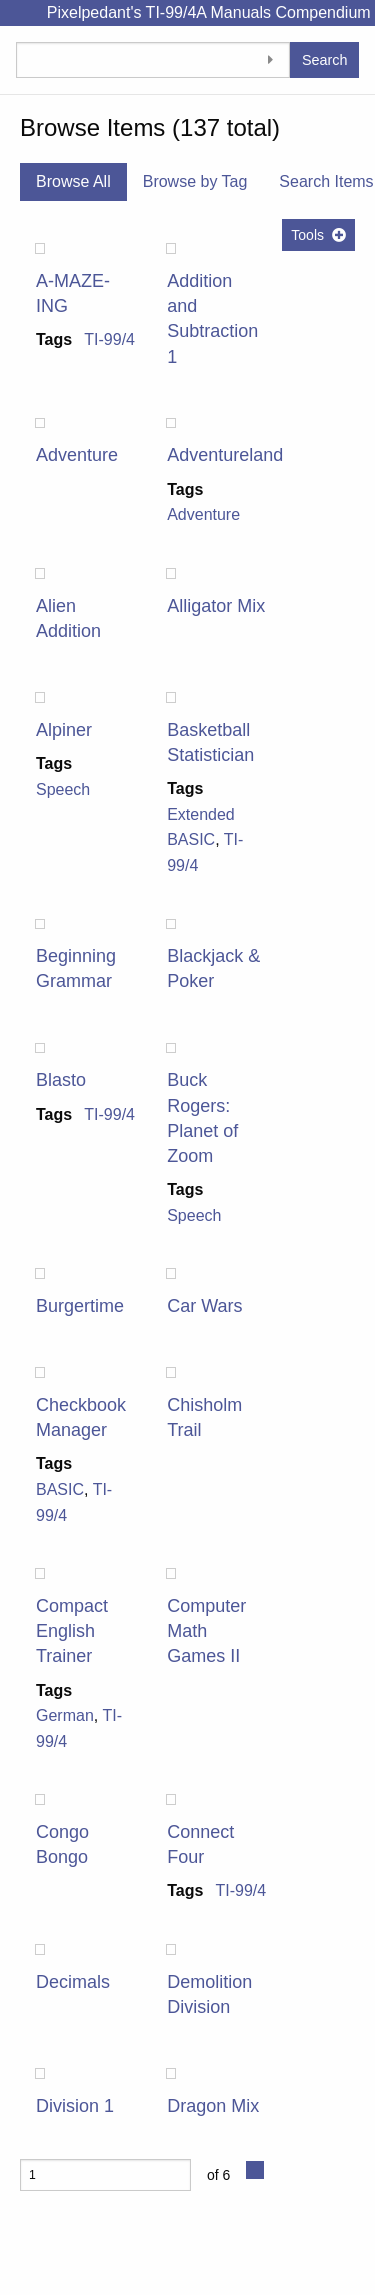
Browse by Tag (195, 181)
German (65, 1715)
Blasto (61, 1080)
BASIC (60, 1489)
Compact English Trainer (72, 1631)
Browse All (73, 181)
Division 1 (75, 2106)
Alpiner (64, 730)
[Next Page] (255, 2170)
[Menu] (15, 13)
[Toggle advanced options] (270, 60)
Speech (63, 789)
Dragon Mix (213, 2106)
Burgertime (80, 1306)
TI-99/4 (109, 339)
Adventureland (225, 455)
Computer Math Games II (206, 1631)
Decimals (73, 1982)
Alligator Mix (216, 606)
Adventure (77, 455)
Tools (307, 235)
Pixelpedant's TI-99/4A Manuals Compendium (209, 12)
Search (325, 60)
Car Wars (204, 1306)
